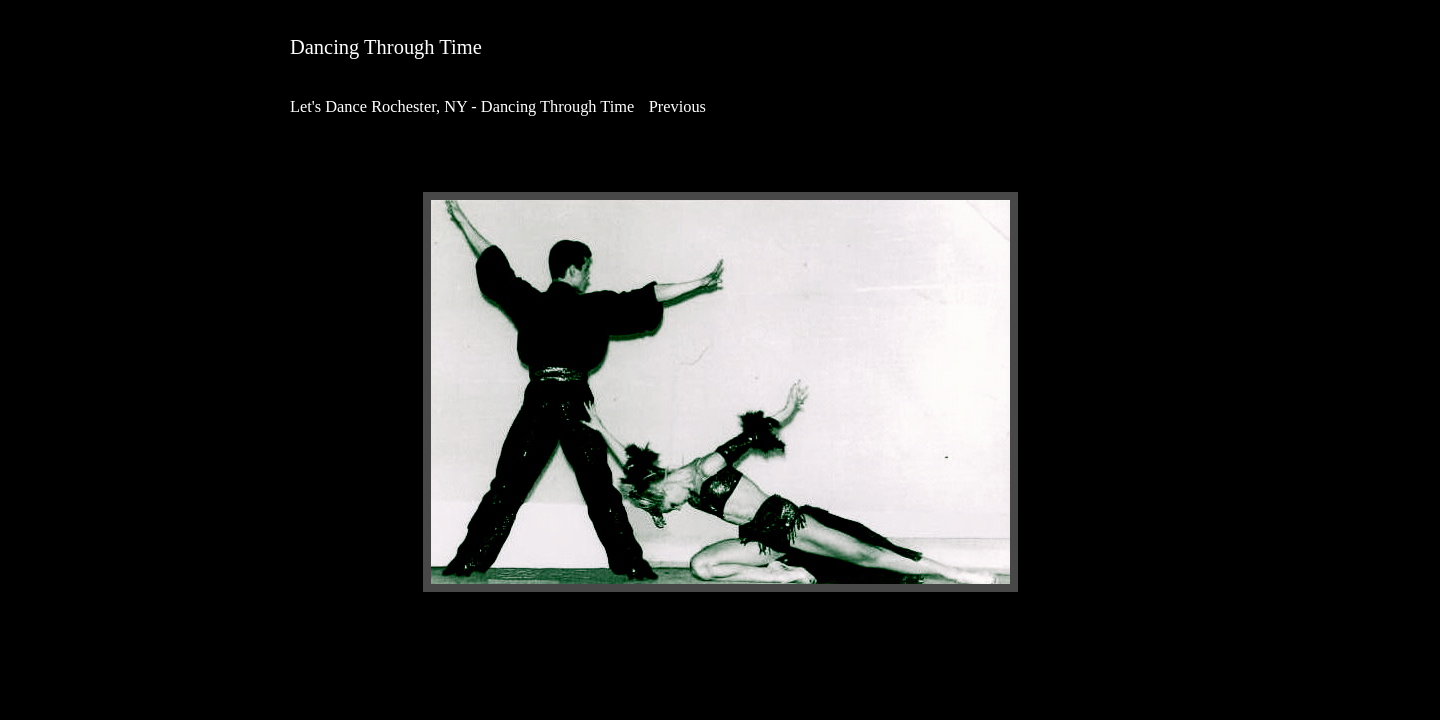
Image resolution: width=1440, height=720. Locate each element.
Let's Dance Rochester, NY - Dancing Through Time (462, 106)
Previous (677, 106)
